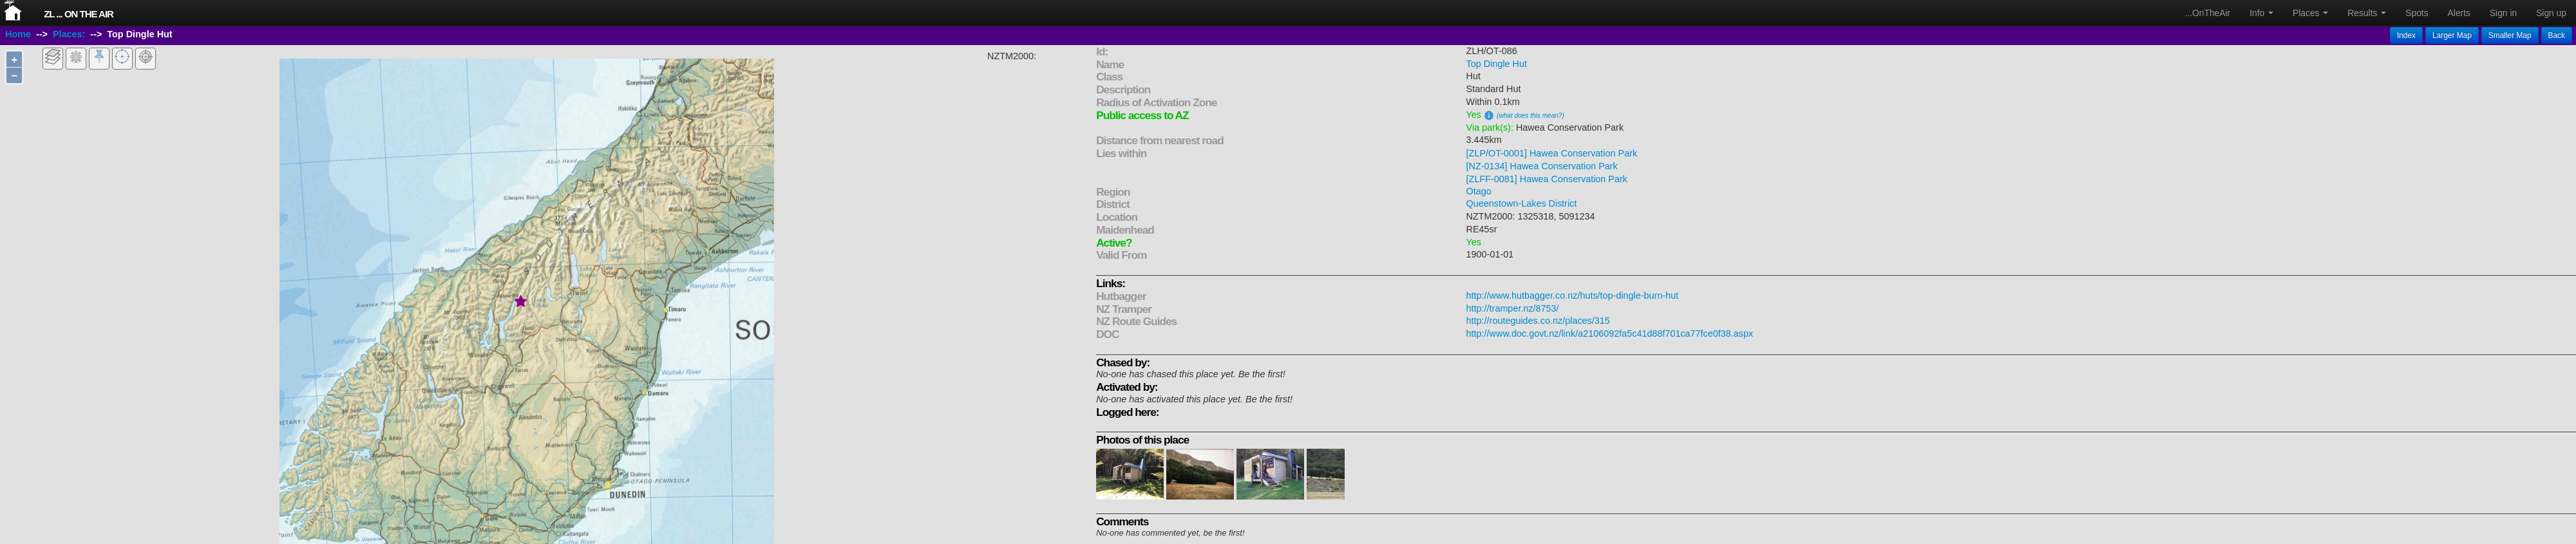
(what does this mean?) (1530, 115)
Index (2406, 35)
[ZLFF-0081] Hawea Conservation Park (1546, 179)
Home (18, 34)
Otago (1479, 191)
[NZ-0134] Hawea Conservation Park (1542, 166)
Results (2366, 13)
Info (2261, 13)
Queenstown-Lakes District (1521, 203)
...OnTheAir (2208, 13)
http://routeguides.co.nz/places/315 (1538, 320)
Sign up (2551, 13)
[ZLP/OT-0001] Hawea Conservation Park (1552, 153)
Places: (69, 34)
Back (2556, 35)
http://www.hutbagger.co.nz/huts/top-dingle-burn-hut (1572, 295)
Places (2310, 13)
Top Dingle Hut (1496, 64)
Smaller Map (2510, 35)
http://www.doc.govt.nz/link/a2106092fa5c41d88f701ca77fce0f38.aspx (1610, 333)
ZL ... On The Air (78, 13)
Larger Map (2452, 35)
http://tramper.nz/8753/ (1512, 308)
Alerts (2459, 13)
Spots (2416, 13)
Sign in (2503, 13)
